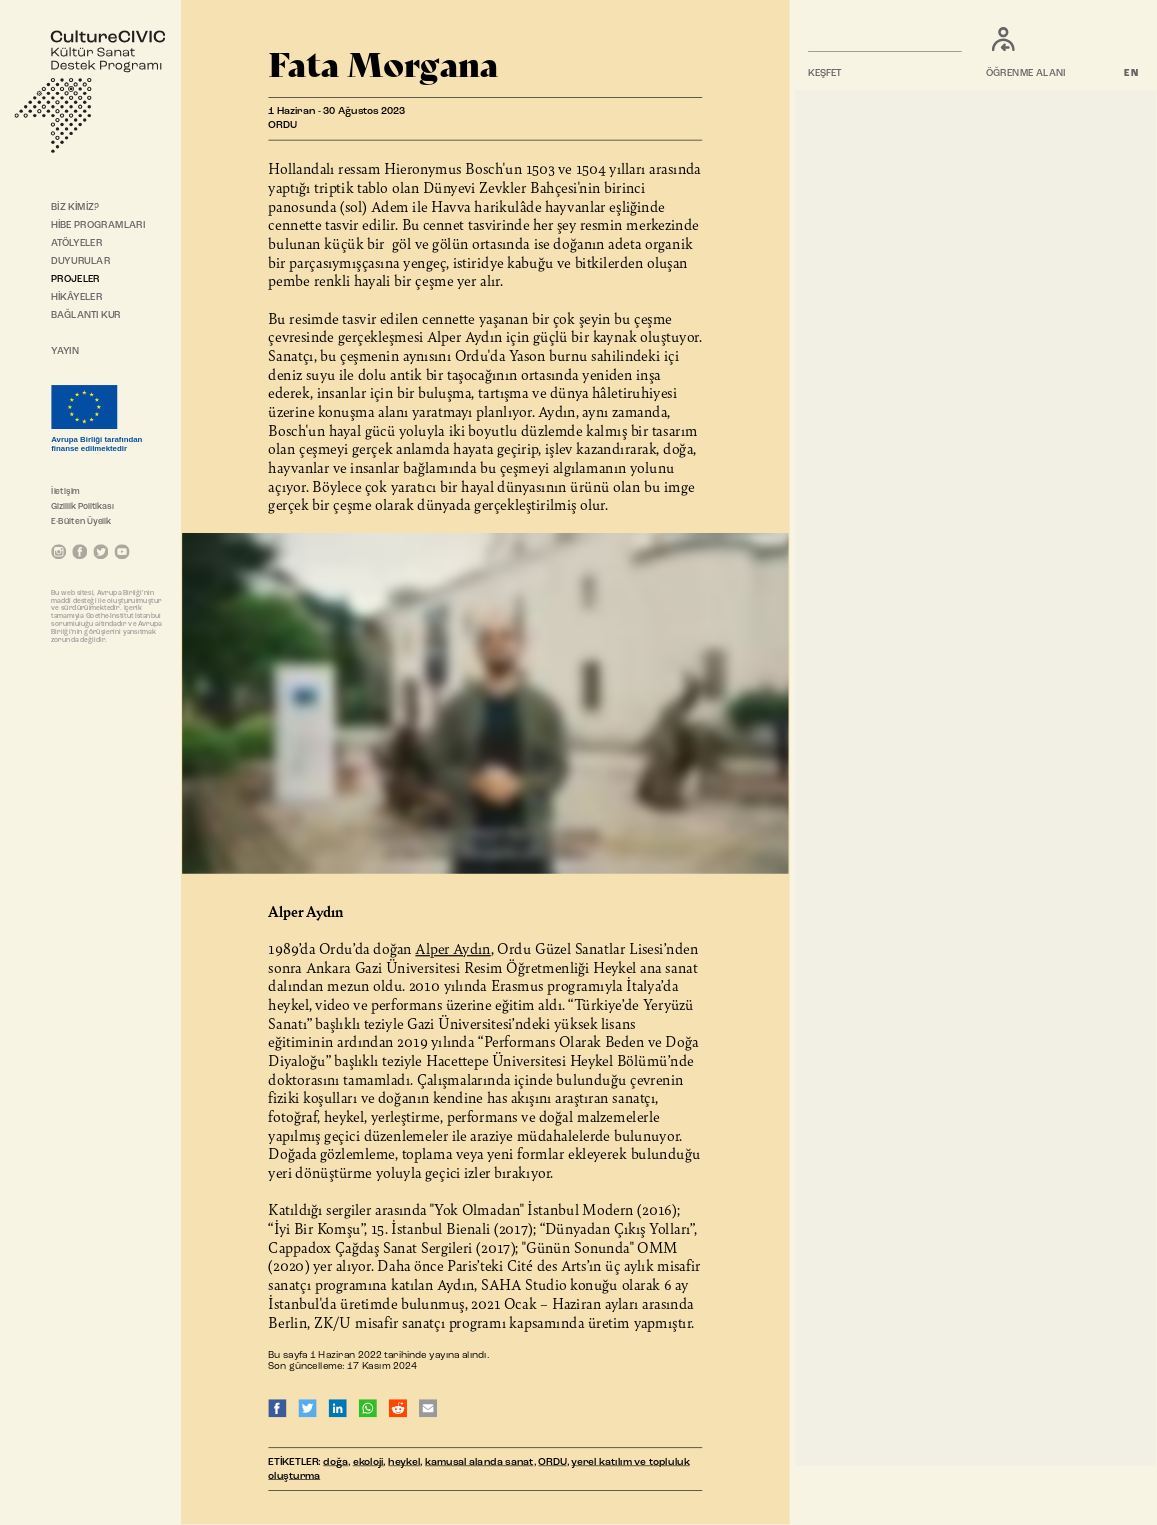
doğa (335, 1462)
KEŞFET (826, 74)
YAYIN (65, 352)
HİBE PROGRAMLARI (98, 226)
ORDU (552, 1462)
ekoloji (368, 1462)
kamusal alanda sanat (479, 1462)
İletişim (65, 491)
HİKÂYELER (76, 298)
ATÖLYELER (76, 244)
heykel (404, 1462)
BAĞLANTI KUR (86, 316)
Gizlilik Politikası (82, 506)
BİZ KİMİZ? (75, 207)
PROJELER (75, 280)
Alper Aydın (452, 948)
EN (1132, 74)
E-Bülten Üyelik (81, 521)
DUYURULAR (80, 262)
